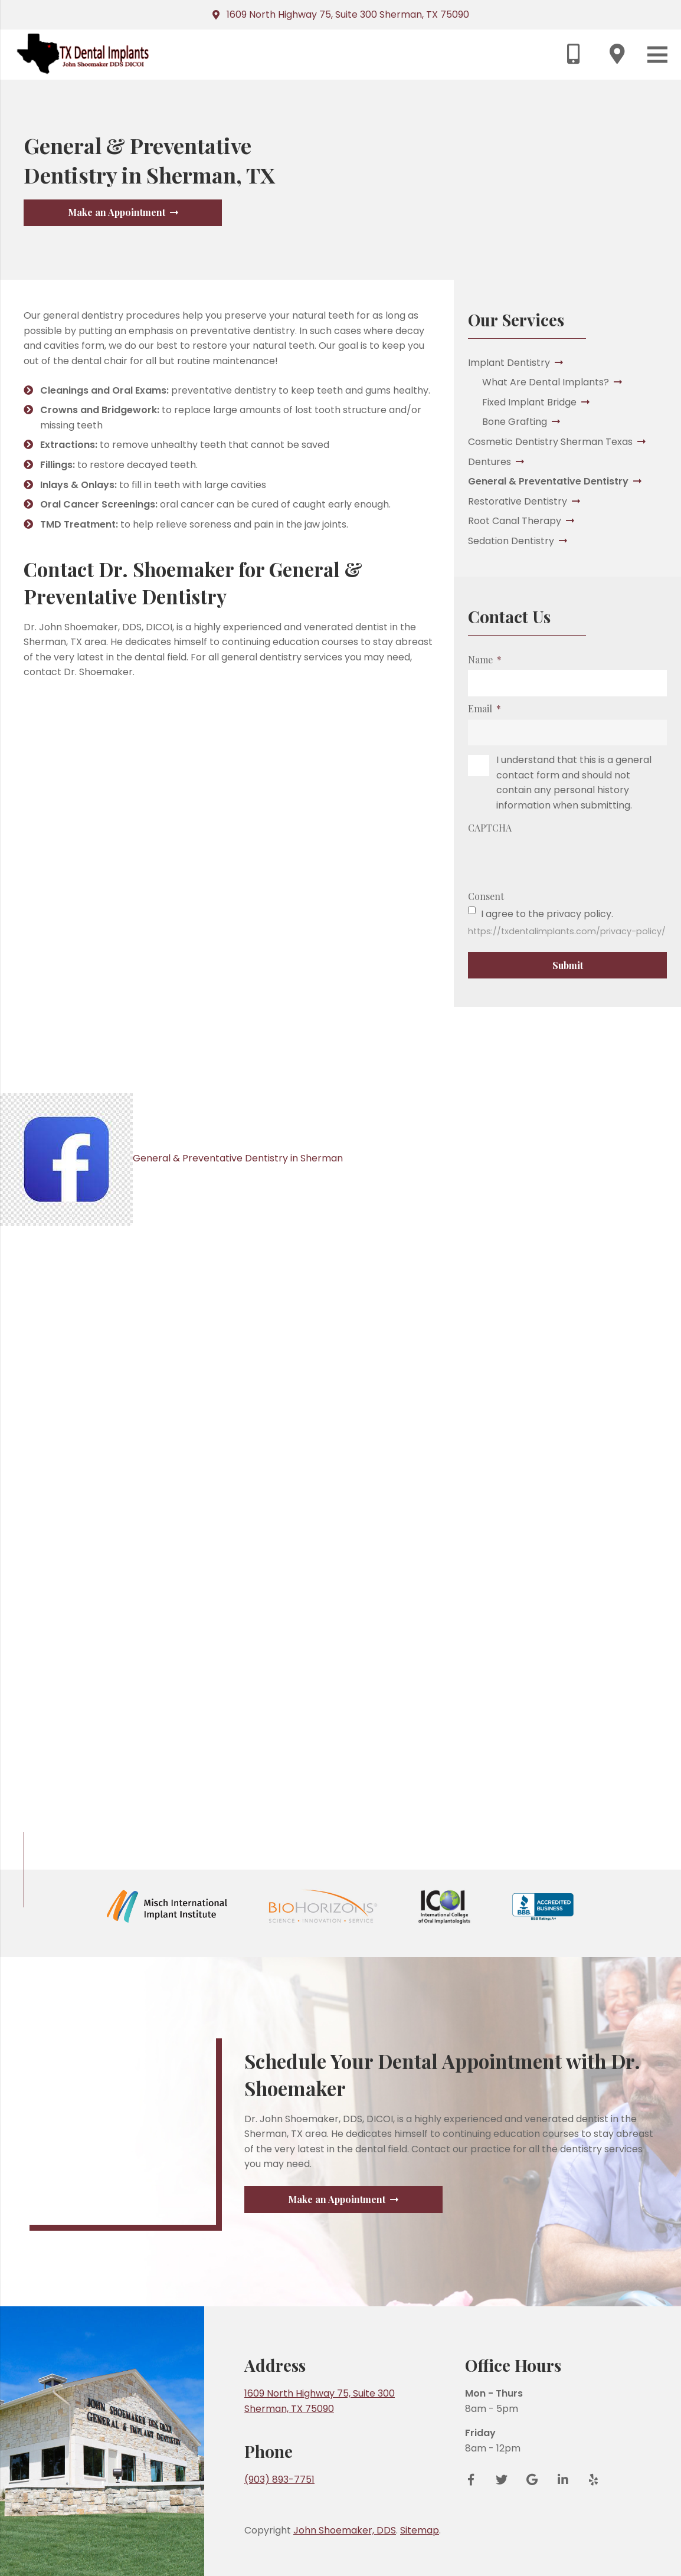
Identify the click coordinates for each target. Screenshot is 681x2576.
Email (484, 708)
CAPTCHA (490, 827)
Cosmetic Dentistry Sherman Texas (550, 442)
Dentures (489, 462)
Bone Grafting (514, 421)
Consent (486, 896)
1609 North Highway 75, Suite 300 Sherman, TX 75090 (348, 14)
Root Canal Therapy (514, 521)
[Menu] (657, 55)
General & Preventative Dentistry (548, 481)
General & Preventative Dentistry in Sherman (175, 1158)
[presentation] (557, 861)
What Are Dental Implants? (545, 382)
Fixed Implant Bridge (529, 402)
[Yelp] (589, 2529)
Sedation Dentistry (511, 541)
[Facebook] (475, 2529)
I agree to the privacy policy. (547, 914)
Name (484, 659)
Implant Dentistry (509, 362)
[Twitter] (501, 2529)
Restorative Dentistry (517, 501)
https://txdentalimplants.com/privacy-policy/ (567, 931)
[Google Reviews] (532, 2529)
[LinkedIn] (563, 2529)
